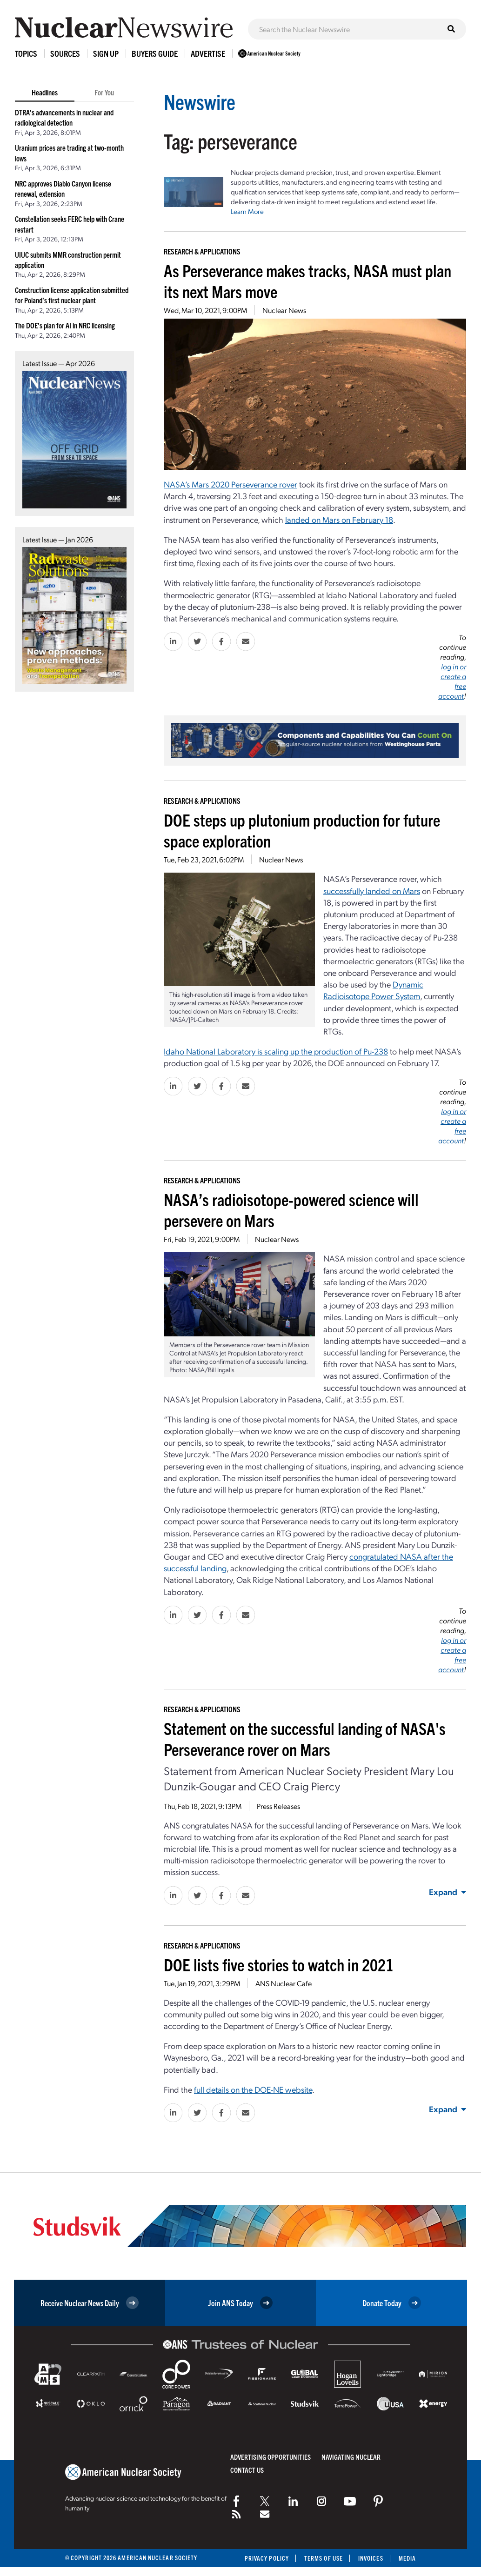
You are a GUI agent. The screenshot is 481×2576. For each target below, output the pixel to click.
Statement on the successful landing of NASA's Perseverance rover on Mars (305, 1738)
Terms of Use (323, 2558)
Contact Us (247, 2469)
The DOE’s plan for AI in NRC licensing (65, 325)
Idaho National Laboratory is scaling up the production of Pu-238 (276, 1051)
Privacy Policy (267, 2558)
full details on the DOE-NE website (253, 2089)
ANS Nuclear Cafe (283, 1983)
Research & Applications (202, 251)
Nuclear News (284, 310)
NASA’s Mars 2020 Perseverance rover (230, 484)
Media (407, 2558)
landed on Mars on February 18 (339, 519)
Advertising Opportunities (270, 2456)
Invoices (370, 2558)
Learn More (247, 211)
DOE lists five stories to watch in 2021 (279, 1964)
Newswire (199, 101)
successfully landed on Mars (371, 890)
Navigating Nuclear (351, 2456)
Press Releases (278, 1806)
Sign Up (106, 53)
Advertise (208, 53)
